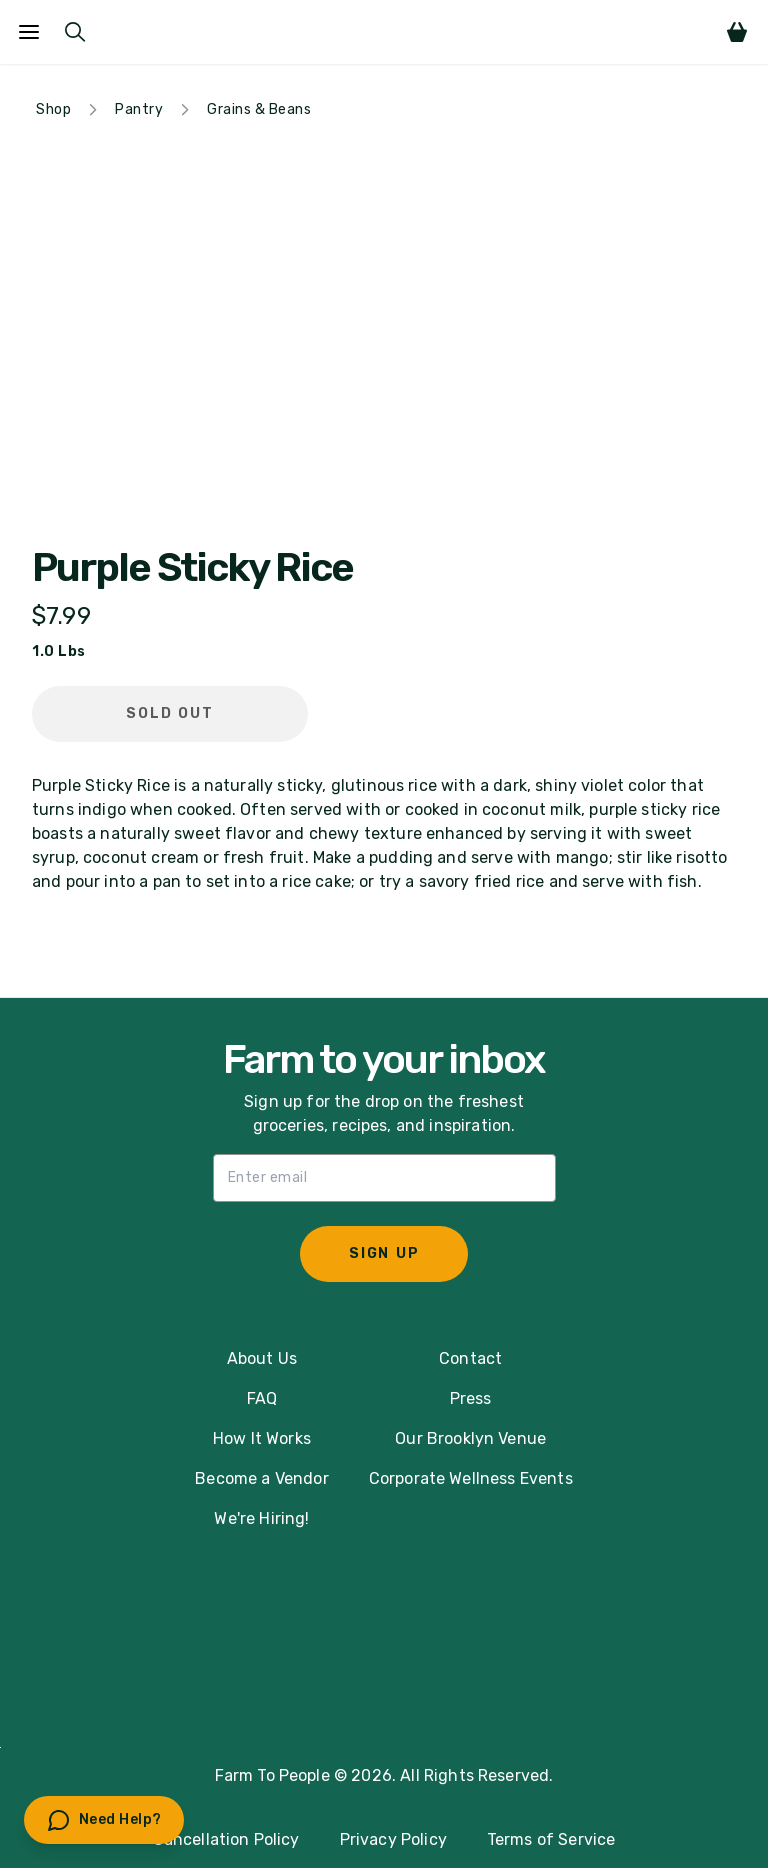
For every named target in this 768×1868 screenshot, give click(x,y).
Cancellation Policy (226, 1839)
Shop (53, 109)
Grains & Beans (259, 109)
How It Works (262, 1438)
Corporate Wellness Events (471, 1478)
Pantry (139, 109)
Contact (470, 1358)
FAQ (262, 1398)
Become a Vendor (261, 1478)
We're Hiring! (261, 1518)
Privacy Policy (393, 1839)
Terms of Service (551, 1839)
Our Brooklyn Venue (470, 1438)
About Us (262, 1358)
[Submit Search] (75, 32)
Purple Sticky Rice (192, 568)
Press (471, 1398)
